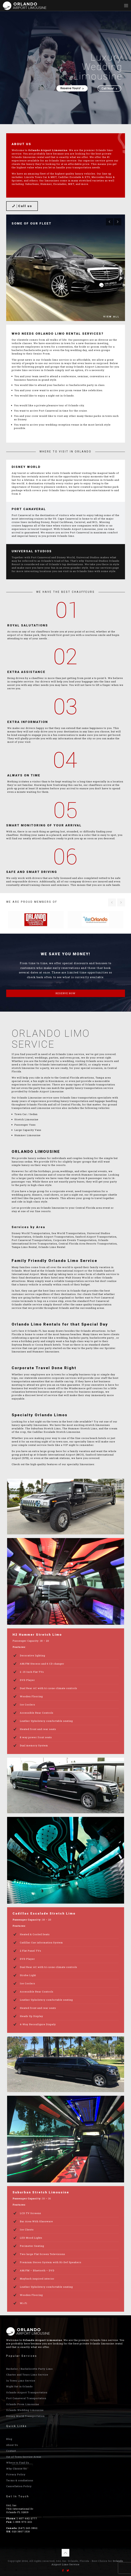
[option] (36, 919)
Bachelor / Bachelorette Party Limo (29, 2368)
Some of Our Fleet (31, 223)
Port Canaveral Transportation (26, 2398)
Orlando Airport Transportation (26, 2392)
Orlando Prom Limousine (22, 2404)
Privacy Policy (15, 2474)
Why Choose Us (16, 2468)
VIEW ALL (111, 316)
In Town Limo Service (20, 2380)
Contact (11, 2450)
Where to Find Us (17, 2462)
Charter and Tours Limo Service (27, 2374)
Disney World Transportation (25, 2416)
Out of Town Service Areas (23, 2456)
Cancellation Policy (19, 2486)
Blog (9, 2439)
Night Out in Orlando (19, 2386)
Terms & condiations (19, 2480)
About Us (21, 144)
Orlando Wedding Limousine (25, 2410)
